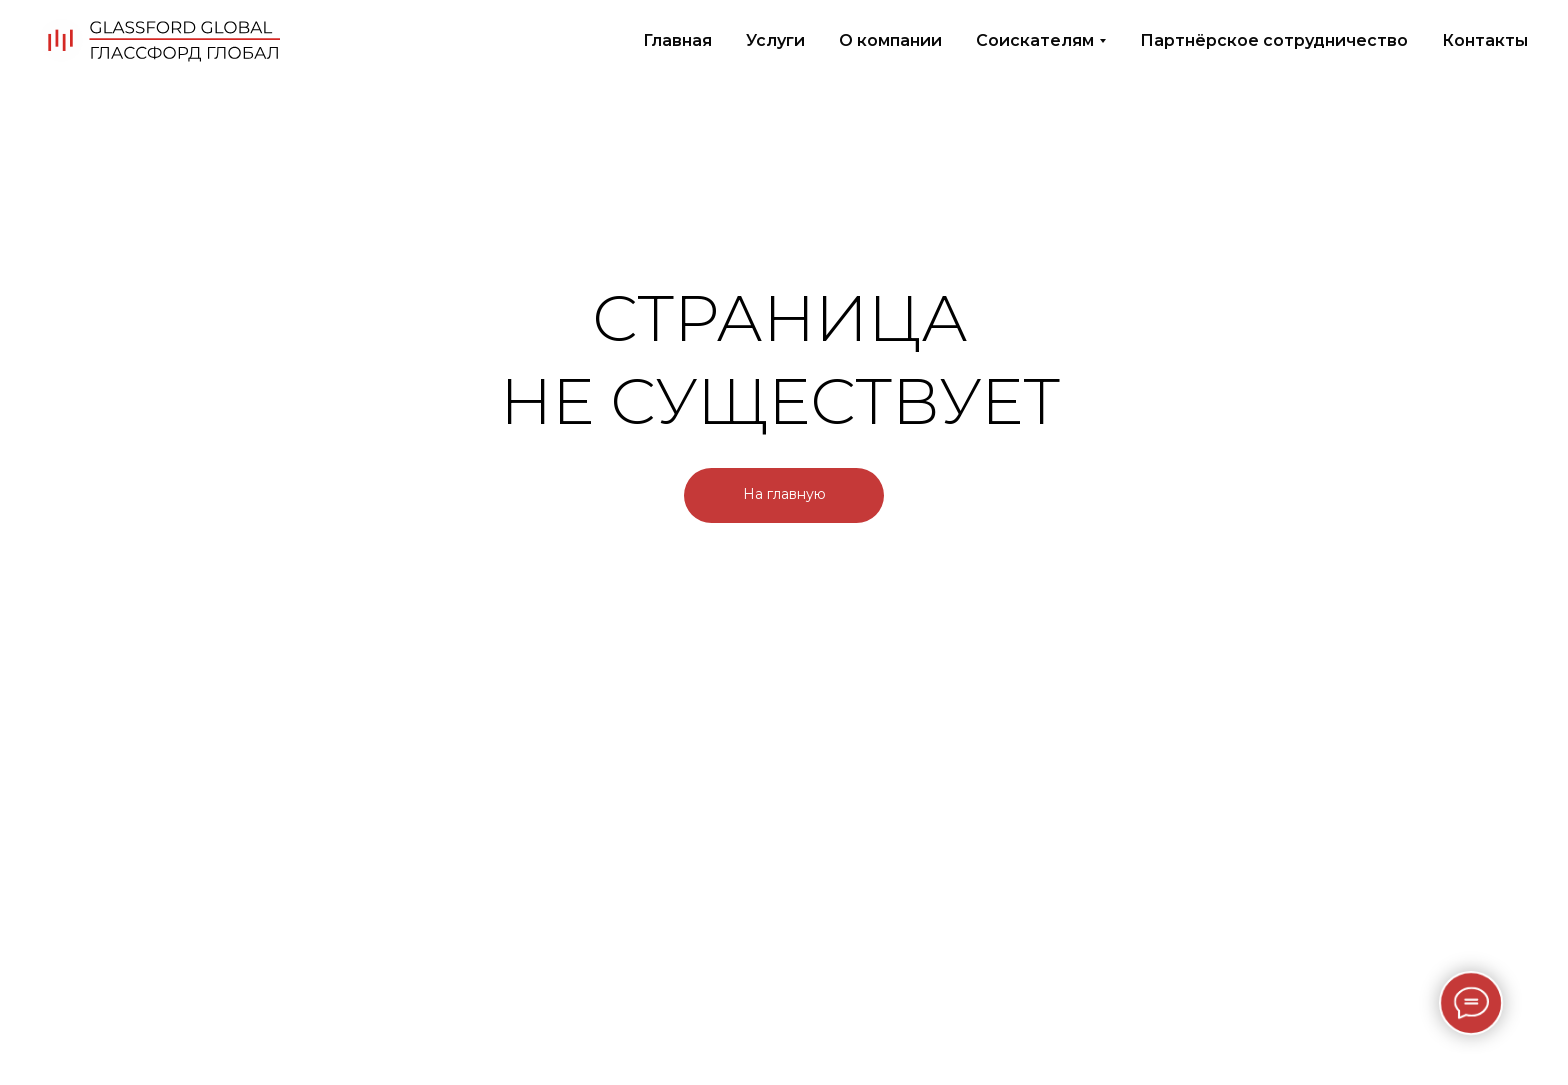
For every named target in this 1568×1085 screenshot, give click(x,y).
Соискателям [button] (1035, 40)
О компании (890, 40)
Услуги (775, 40)
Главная (677, 40)
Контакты (1485, 40)
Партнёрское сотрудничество (1274, 40)
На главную (784, 494)
